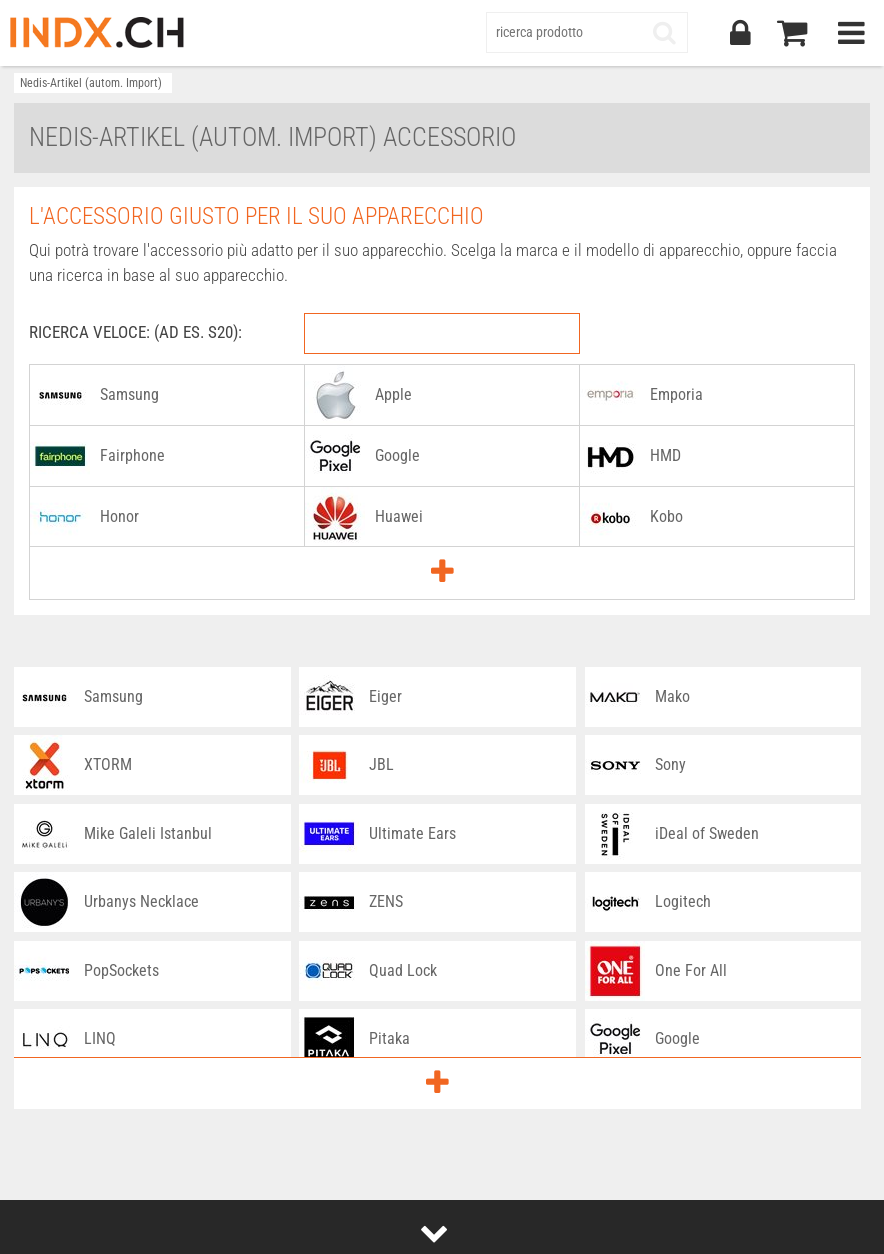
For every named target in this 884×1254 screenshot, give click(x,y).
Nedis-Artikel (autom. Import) (91, 83)
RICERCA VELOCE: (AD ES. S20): (135, 332)
